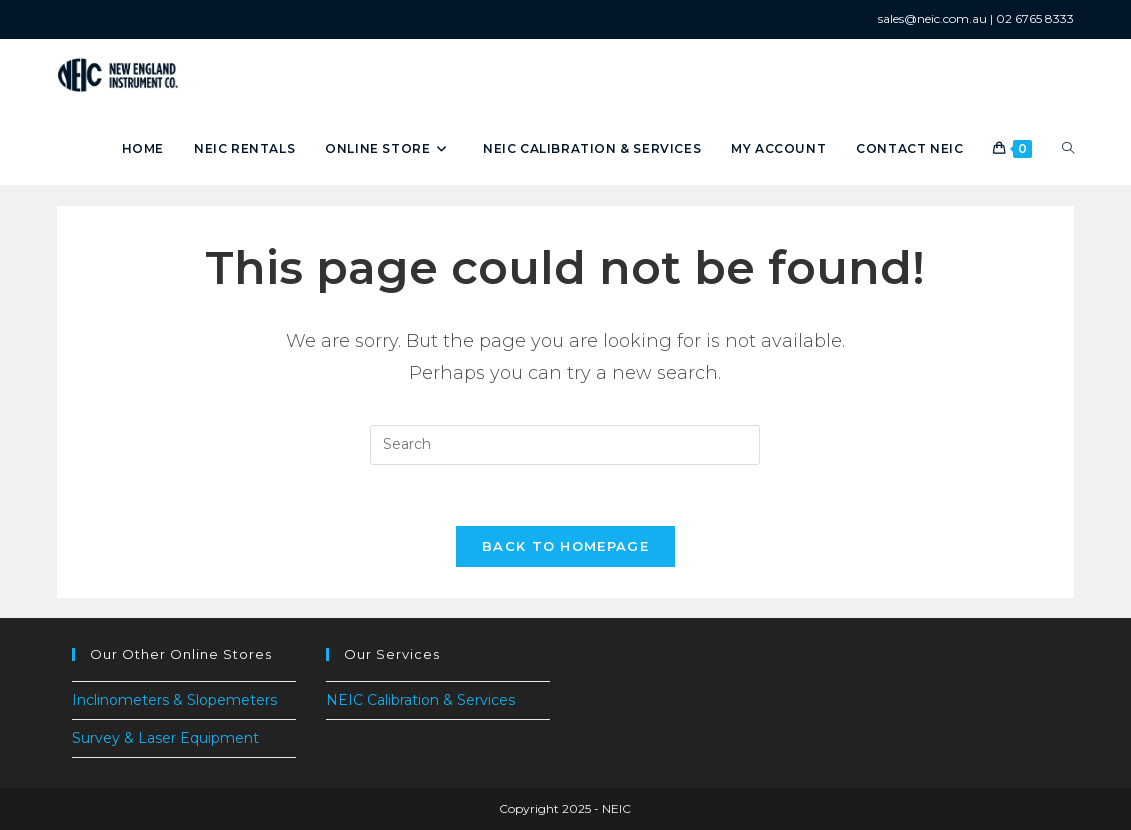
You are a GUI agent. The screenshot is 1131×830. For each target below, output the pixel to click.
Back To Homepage (565, 546)
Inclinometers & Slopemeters (174, 700)
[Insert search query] (565, 445)
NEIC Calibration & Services (420, 700)
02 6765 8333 (1035, 18)
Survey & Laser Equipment (165, 738)
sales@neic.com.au (932, 18)
